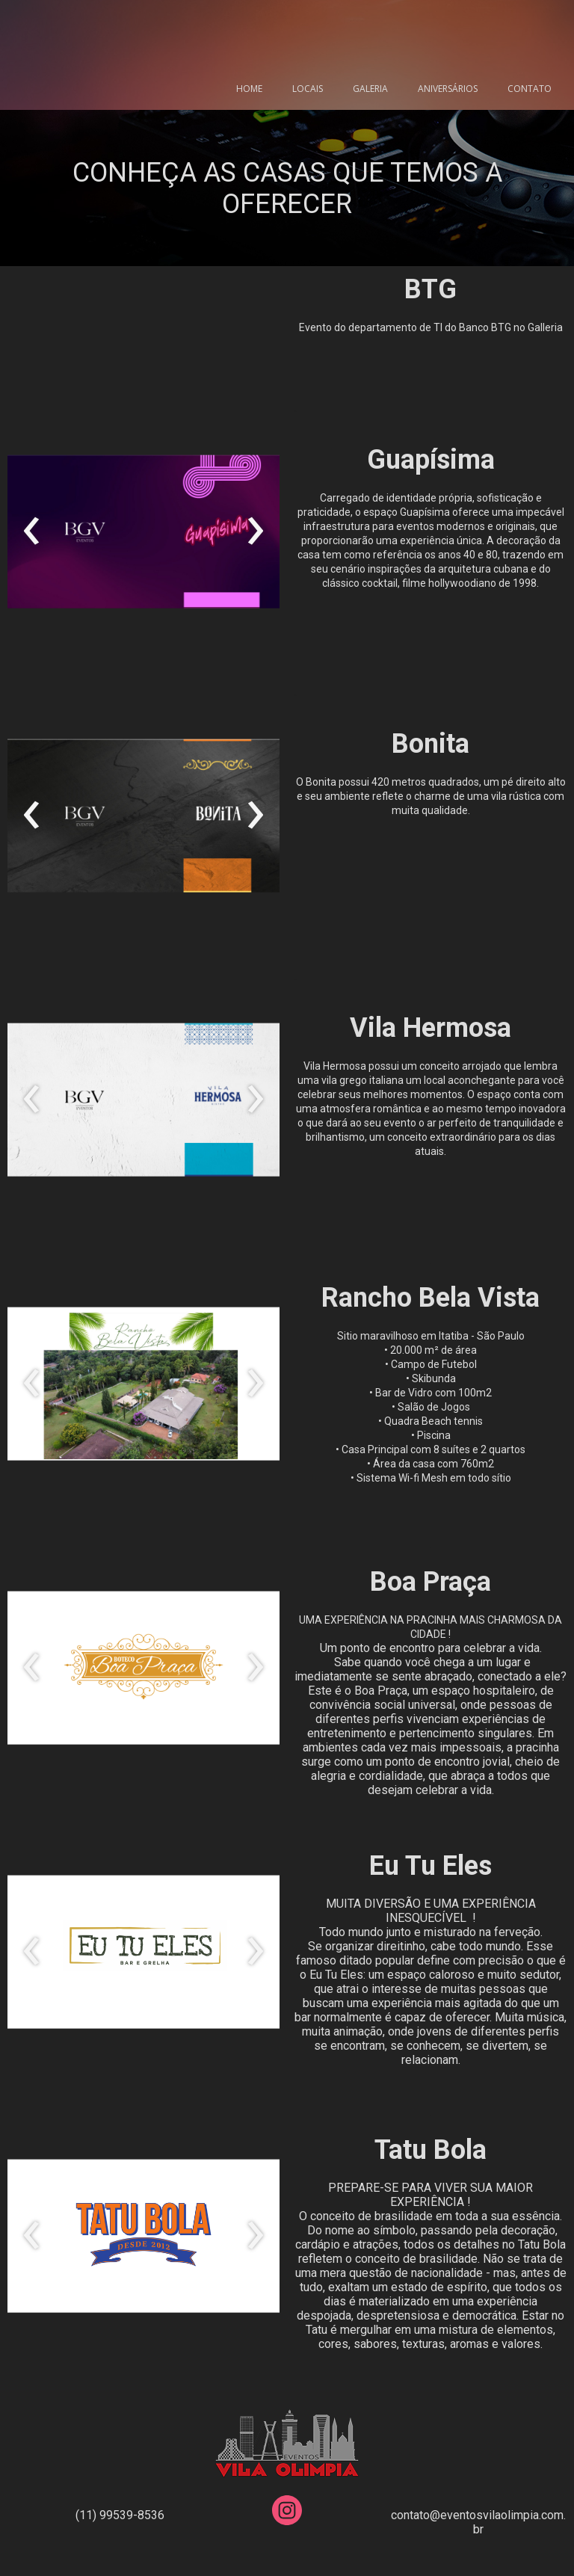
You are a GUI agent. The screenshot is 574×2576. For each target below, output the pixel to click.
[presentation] (31, 531)
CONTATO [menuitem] (529, 88)
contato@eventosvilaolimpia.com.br (478, 2522)
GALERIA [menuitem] (370, 88)
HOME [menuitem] (249, 88)
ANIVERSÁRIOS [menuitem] (448, 88)
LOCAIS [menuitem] (307, 88)
